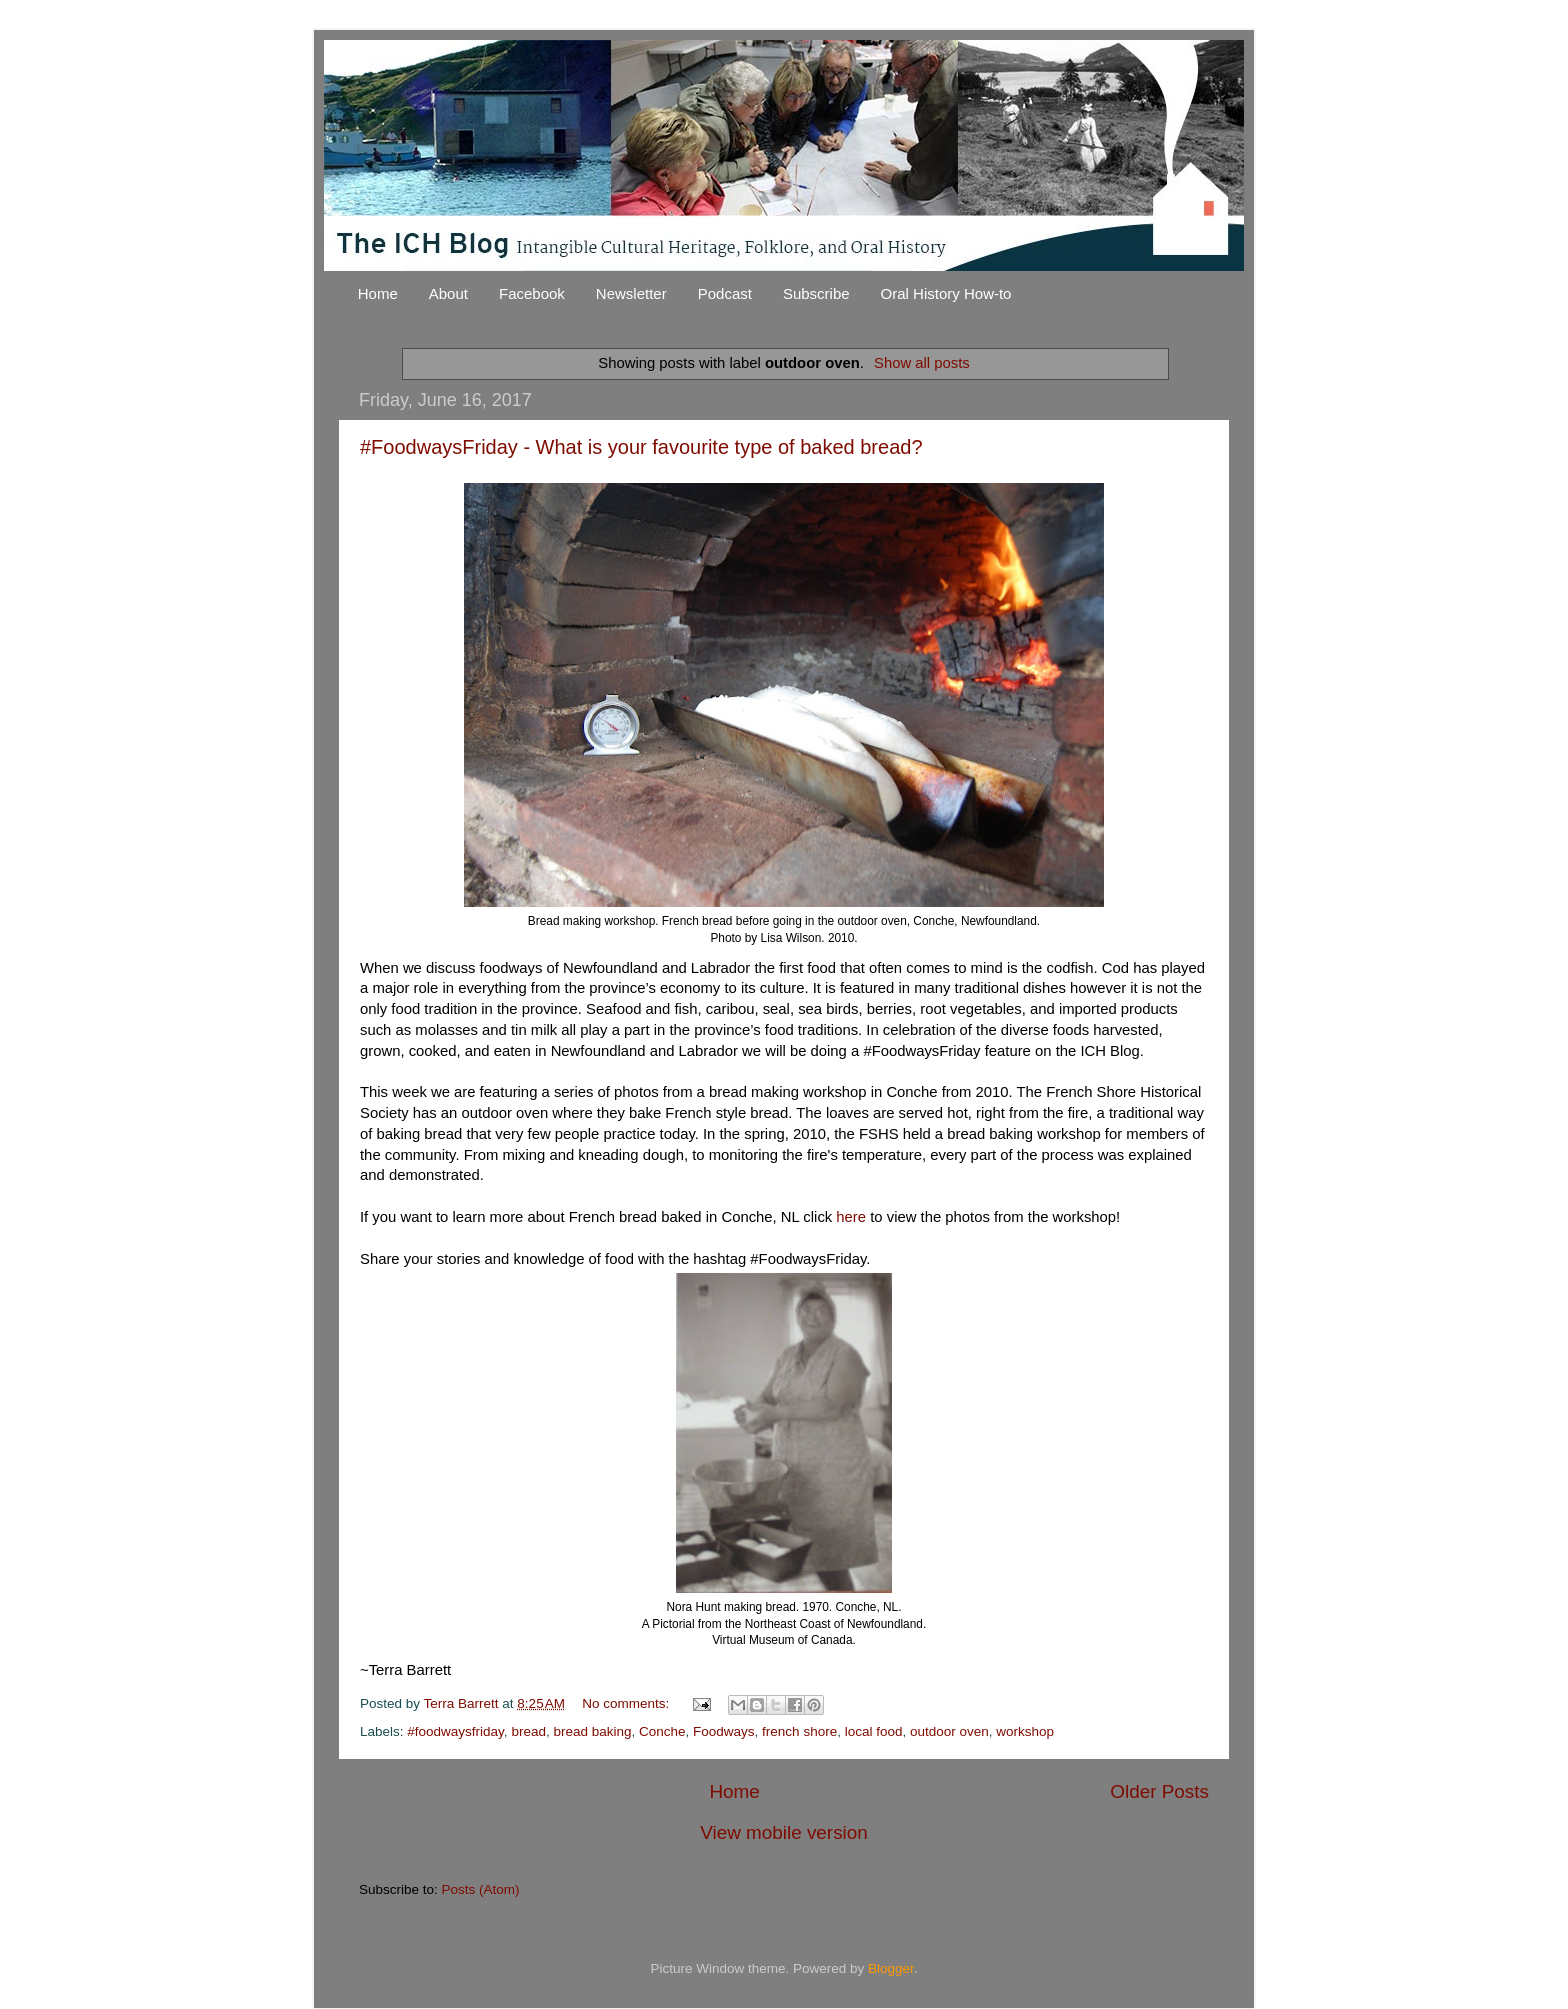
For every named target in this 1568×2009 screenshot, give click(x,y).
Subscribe (816, 293)
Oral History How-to (946, 293)
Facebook (532, 293)
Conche (662, 1731)
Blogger (891, 1968)
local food (874, 1731)
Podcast (725, 293)
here (853, 1217)
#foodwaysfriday (455, 1731)
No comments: (627, 1703)
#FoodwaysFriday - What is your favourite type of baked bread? (641, 447)
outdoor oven (949, 1731)
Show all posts (922, 363)
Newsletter (631, 293)
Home (378, 293)
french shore (799, 1731)
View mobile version (784, 1832)
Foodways (724, 1731)
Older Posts (1159, 1791)
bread (528, 1731)
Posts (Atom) (481, 1889)
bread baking (592, 1731)
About (448, 293)
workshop (1025, 1731)
